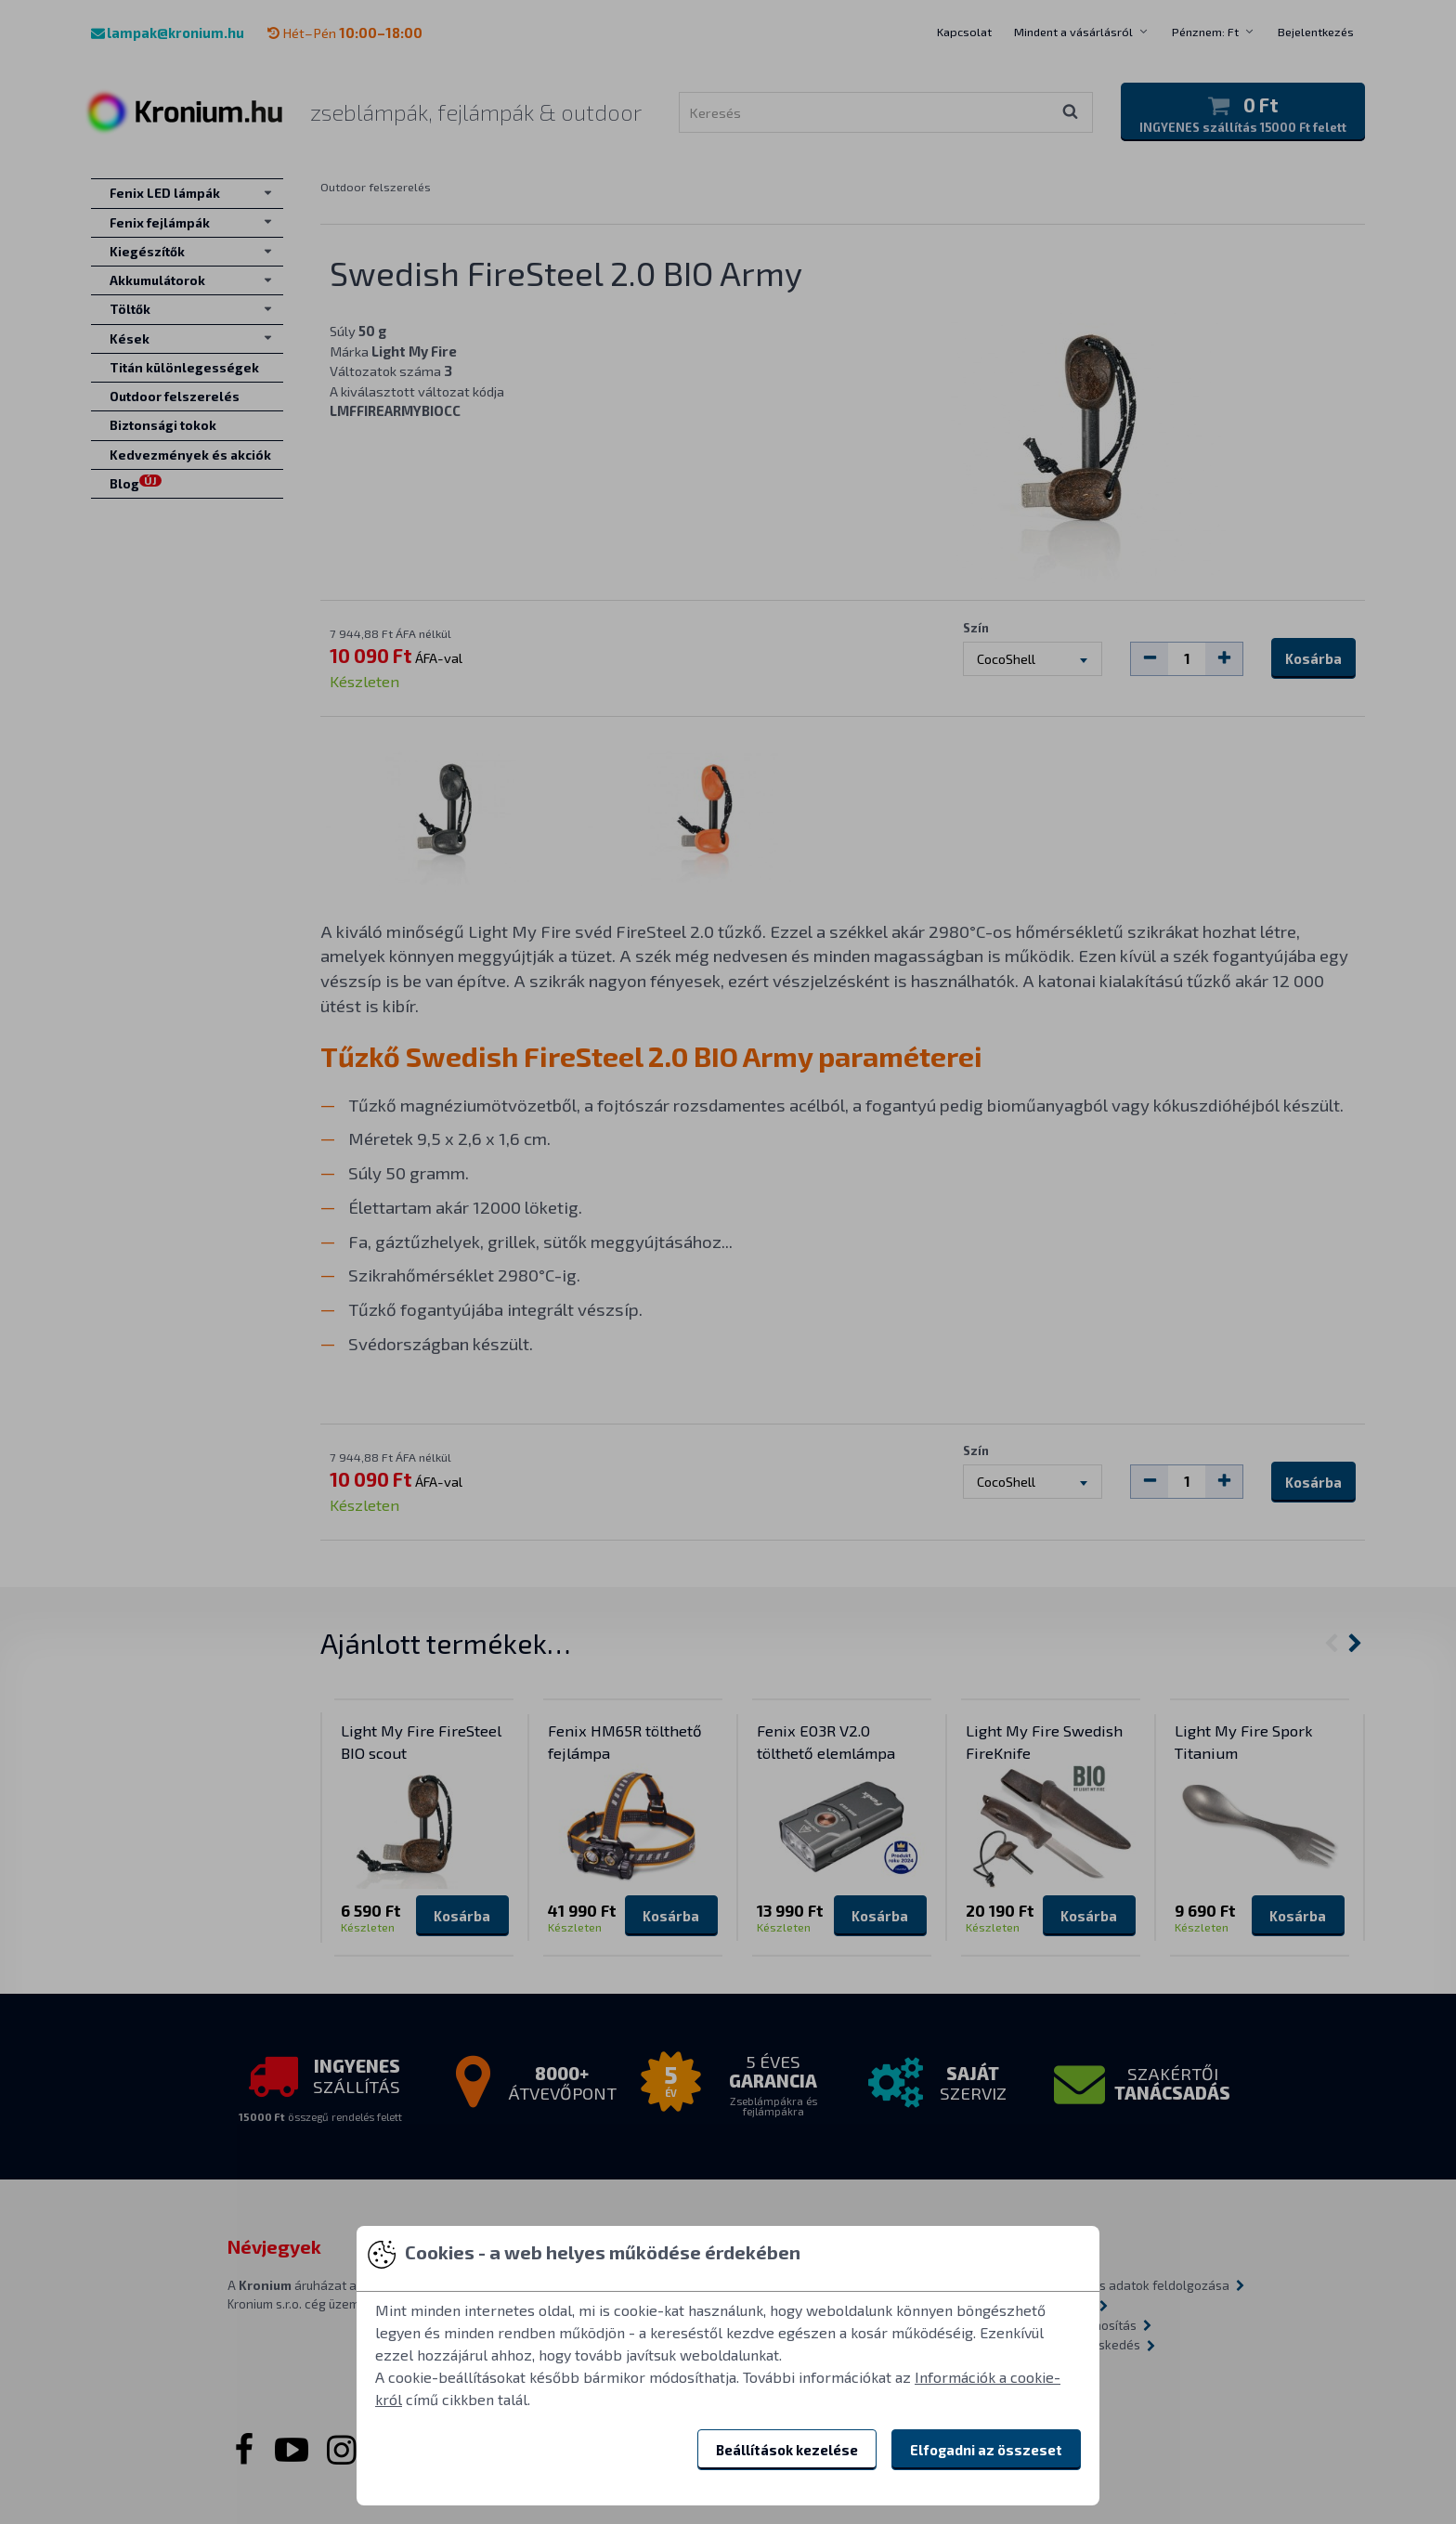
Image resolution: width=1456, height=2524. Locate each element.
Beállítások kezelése (787, 2449)
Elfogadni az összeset (986, 2449)
